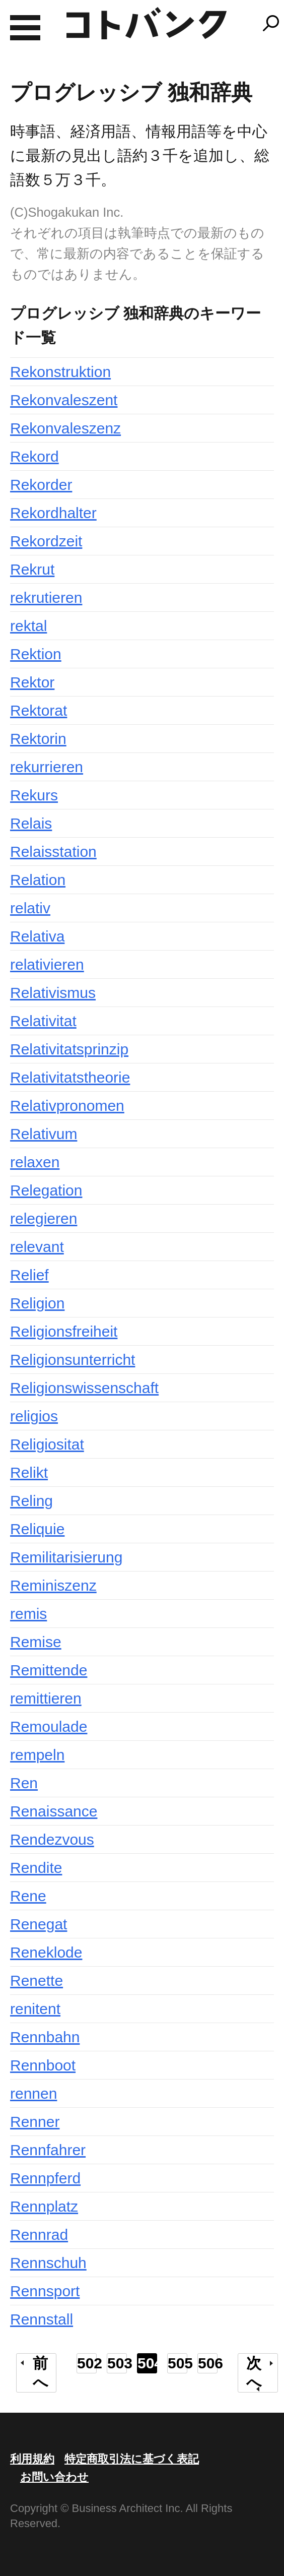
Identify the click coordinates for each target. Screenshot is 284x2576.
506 (208, 2363)
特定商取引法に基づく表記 (131, 2459)
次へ (254, 2373)
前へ (40, 2373)
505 (177, 2363)
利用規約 (32, 2459)
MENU (25, 27)
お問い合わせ (54, 2477)
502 (87, 2363)
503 (117, 2363)
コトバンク (146, 23)
